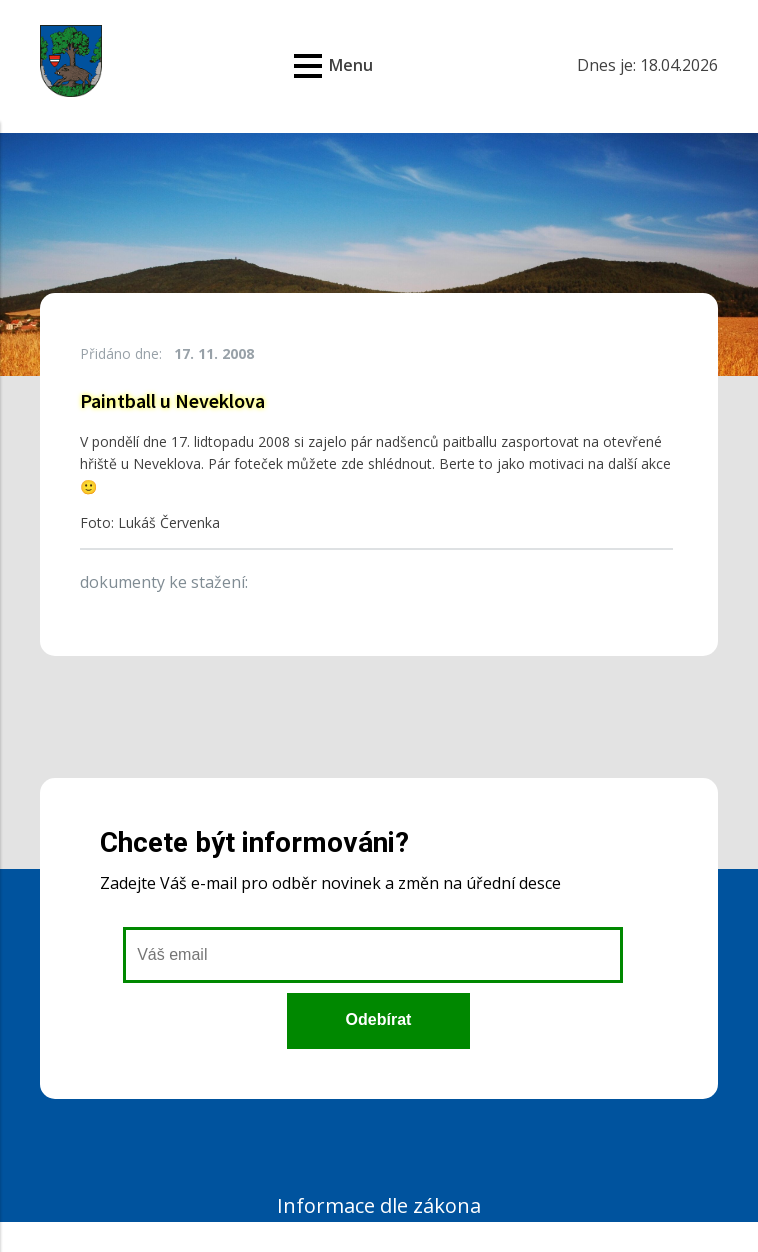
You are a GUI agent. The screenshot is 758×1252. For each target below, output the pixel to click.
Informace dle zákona (379, 1205)
